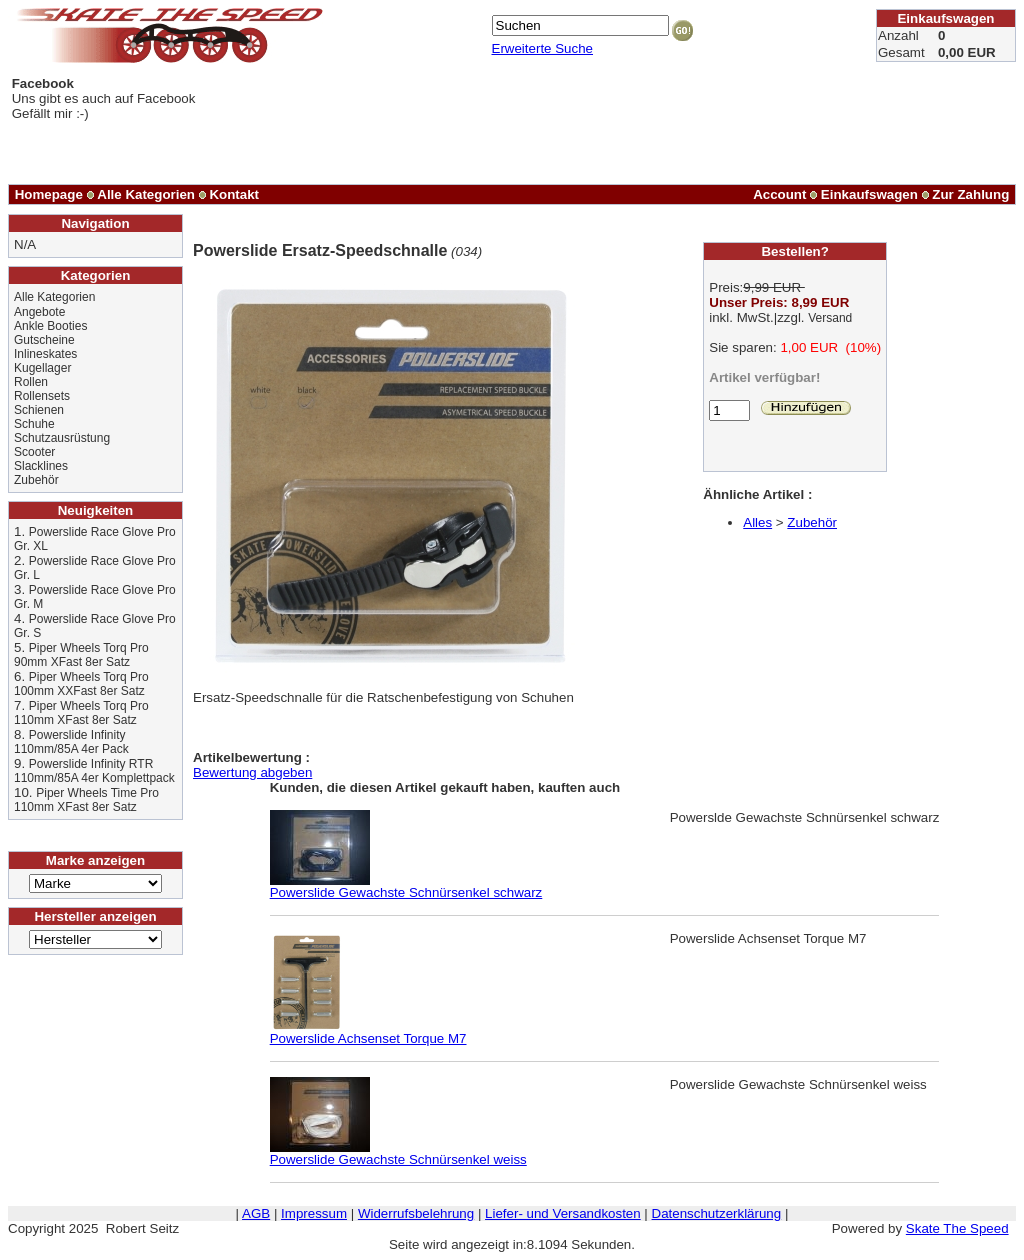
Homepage (49, 194)
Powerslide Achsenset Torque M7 (368, 1032)
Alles (757, 522)
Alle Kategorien (146, 194)
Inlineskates (45, 354)
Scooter (34, 452)
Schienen (39, 410)
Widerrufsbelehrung (416, 1213)
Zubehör (36, 480)
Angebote (39, 312)
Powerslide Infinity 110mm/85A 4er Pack (71, 742)
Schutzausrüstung (62, 438)
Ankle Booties (50, 326)
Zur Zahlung (970, 194)
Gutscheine (44, 340)
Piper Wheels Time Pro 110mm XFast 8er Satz (86, 800)
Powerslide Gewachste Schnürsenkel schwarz (406, 886)
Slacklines (41, 466)
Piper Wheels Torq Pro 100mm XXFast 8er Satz (81, 684)
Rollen (31, 382)
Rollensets (42, 396)
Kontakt (234, 194)
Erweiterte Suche (543, 48)
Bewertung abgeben (252, 772)
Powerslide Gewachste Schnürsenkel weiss (398, 1153)
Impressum (314, 1213)
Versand (830, 318)
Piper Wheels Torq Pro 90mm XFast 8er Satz (81, 655)
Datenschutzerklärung (717, 1213)
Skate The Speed (957, 1228)
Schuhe (34, 424)
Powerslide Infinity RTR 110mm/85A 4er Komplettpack (94, 771)
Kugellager (42, 368)
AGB (256, 1213)
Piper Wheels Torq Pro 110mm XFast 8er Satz (81, 713)
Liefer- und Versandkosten (563, 1213)
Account (779, 194)
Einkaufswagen (869, 194)
